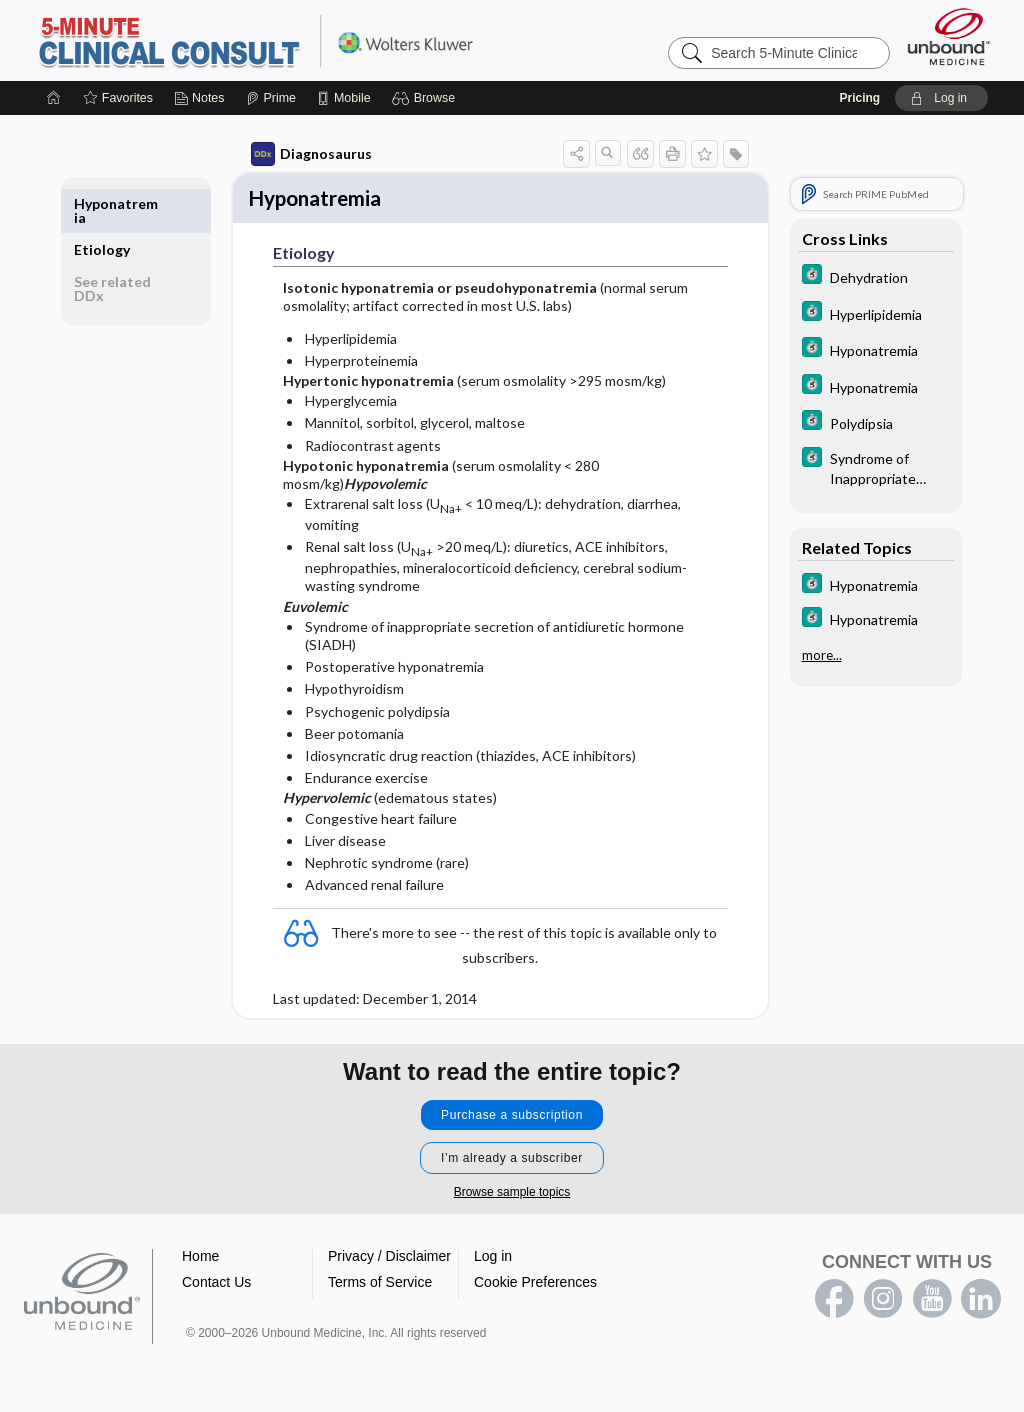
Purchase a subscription (512, 1118)
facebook (834, 1302)
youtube (932, 1302)
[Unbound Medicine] (949, 36)
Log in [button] (493, 1259)
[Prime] (271, 98)
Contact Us (216, 1285)
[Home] (54, 98)
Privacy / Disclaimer (389, 1259)
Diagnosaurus (311, 154)
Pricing (859, 98)
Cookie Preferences (535, 1285)
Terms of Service (380, 1285)
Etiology (102, 203)
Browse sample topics (512, 1195)
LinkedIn (981, 1302)
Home (200, 1259)
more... (822, 655)
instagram (883, 1302)
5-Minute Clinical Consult (286, 40)
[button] (426, 98)
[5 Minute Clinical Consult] (876, 276)
